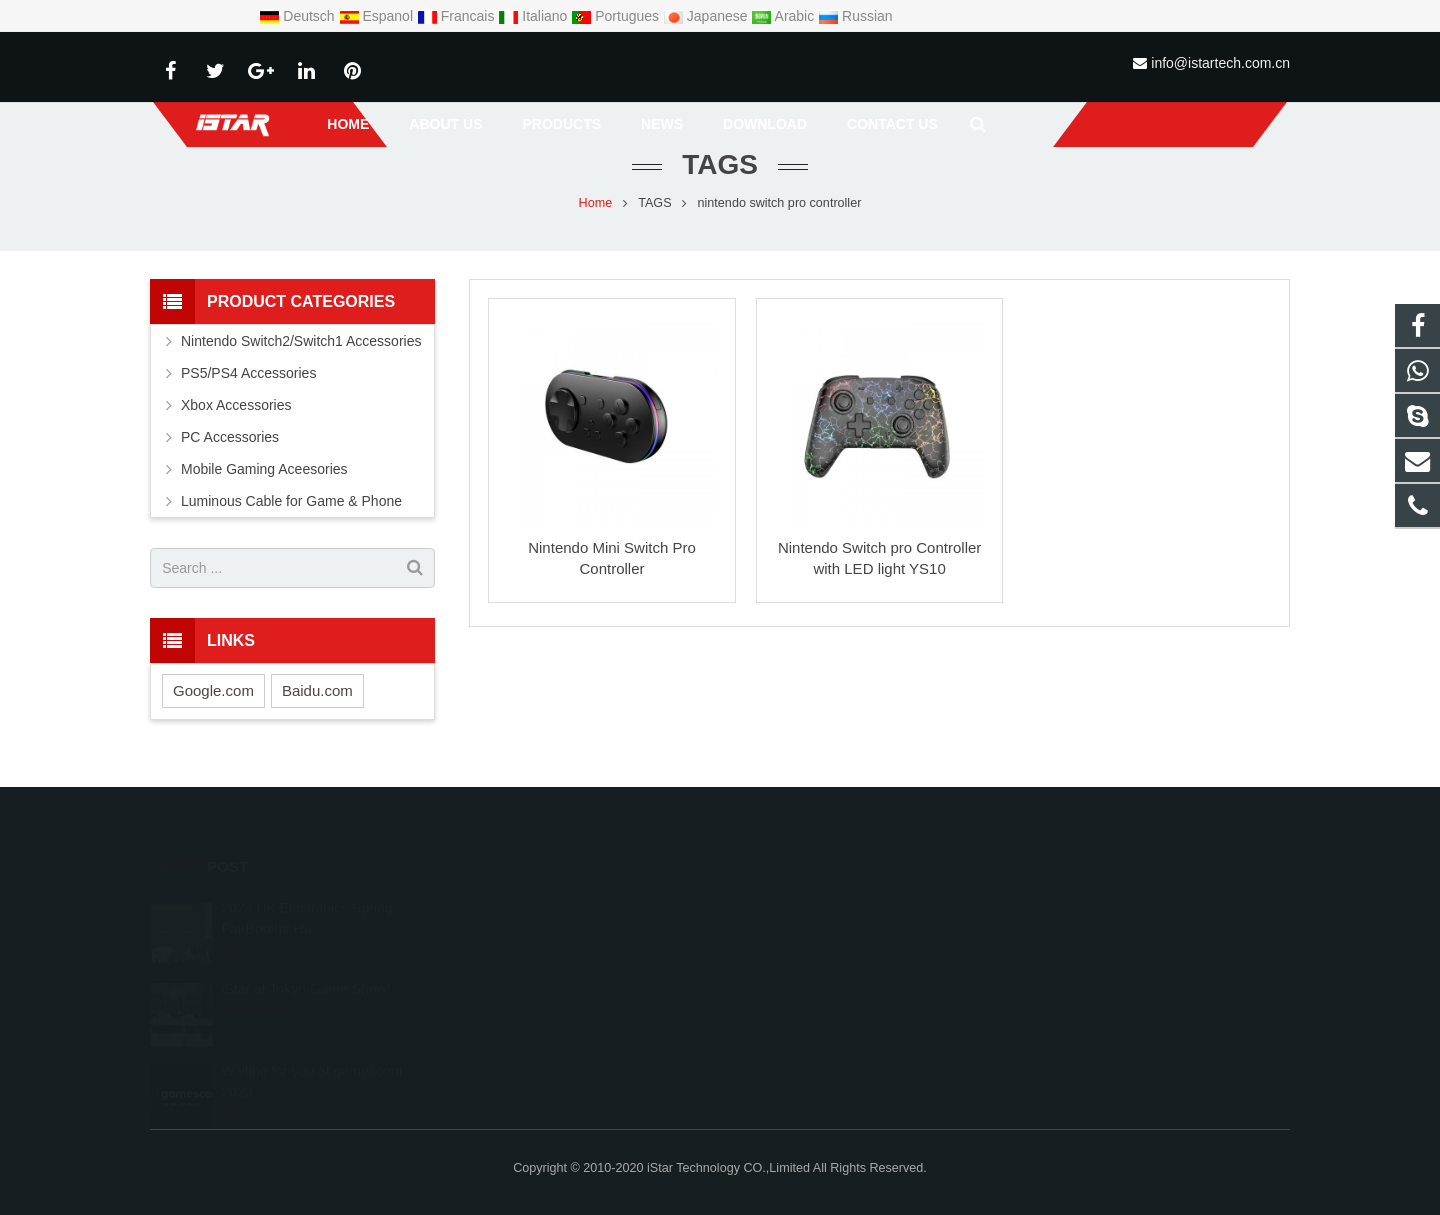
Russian (855, 16)
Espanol (378, 16)
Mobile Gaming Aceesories (264, 472)
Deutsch (298, 16)
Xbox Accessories (236, 408)
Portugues (617, 16)
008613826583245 (808, 907)
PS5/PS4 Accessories (248, 376)
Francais (457, 16)
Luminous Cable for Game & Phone (291, 504)
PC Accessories (230, 440)
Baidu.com (317, 692)
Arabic (784, 16)
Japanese (707, 16)
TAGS (654, 205)
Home (596, 205)
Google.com (213, 692)
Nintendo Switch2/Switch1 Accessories (301, 344)
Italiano (534, 16)
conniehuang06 (799, 994)
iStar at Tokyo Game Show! (305, 965)
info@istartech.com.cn (1220, 63)
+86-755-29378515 (808, 936)
